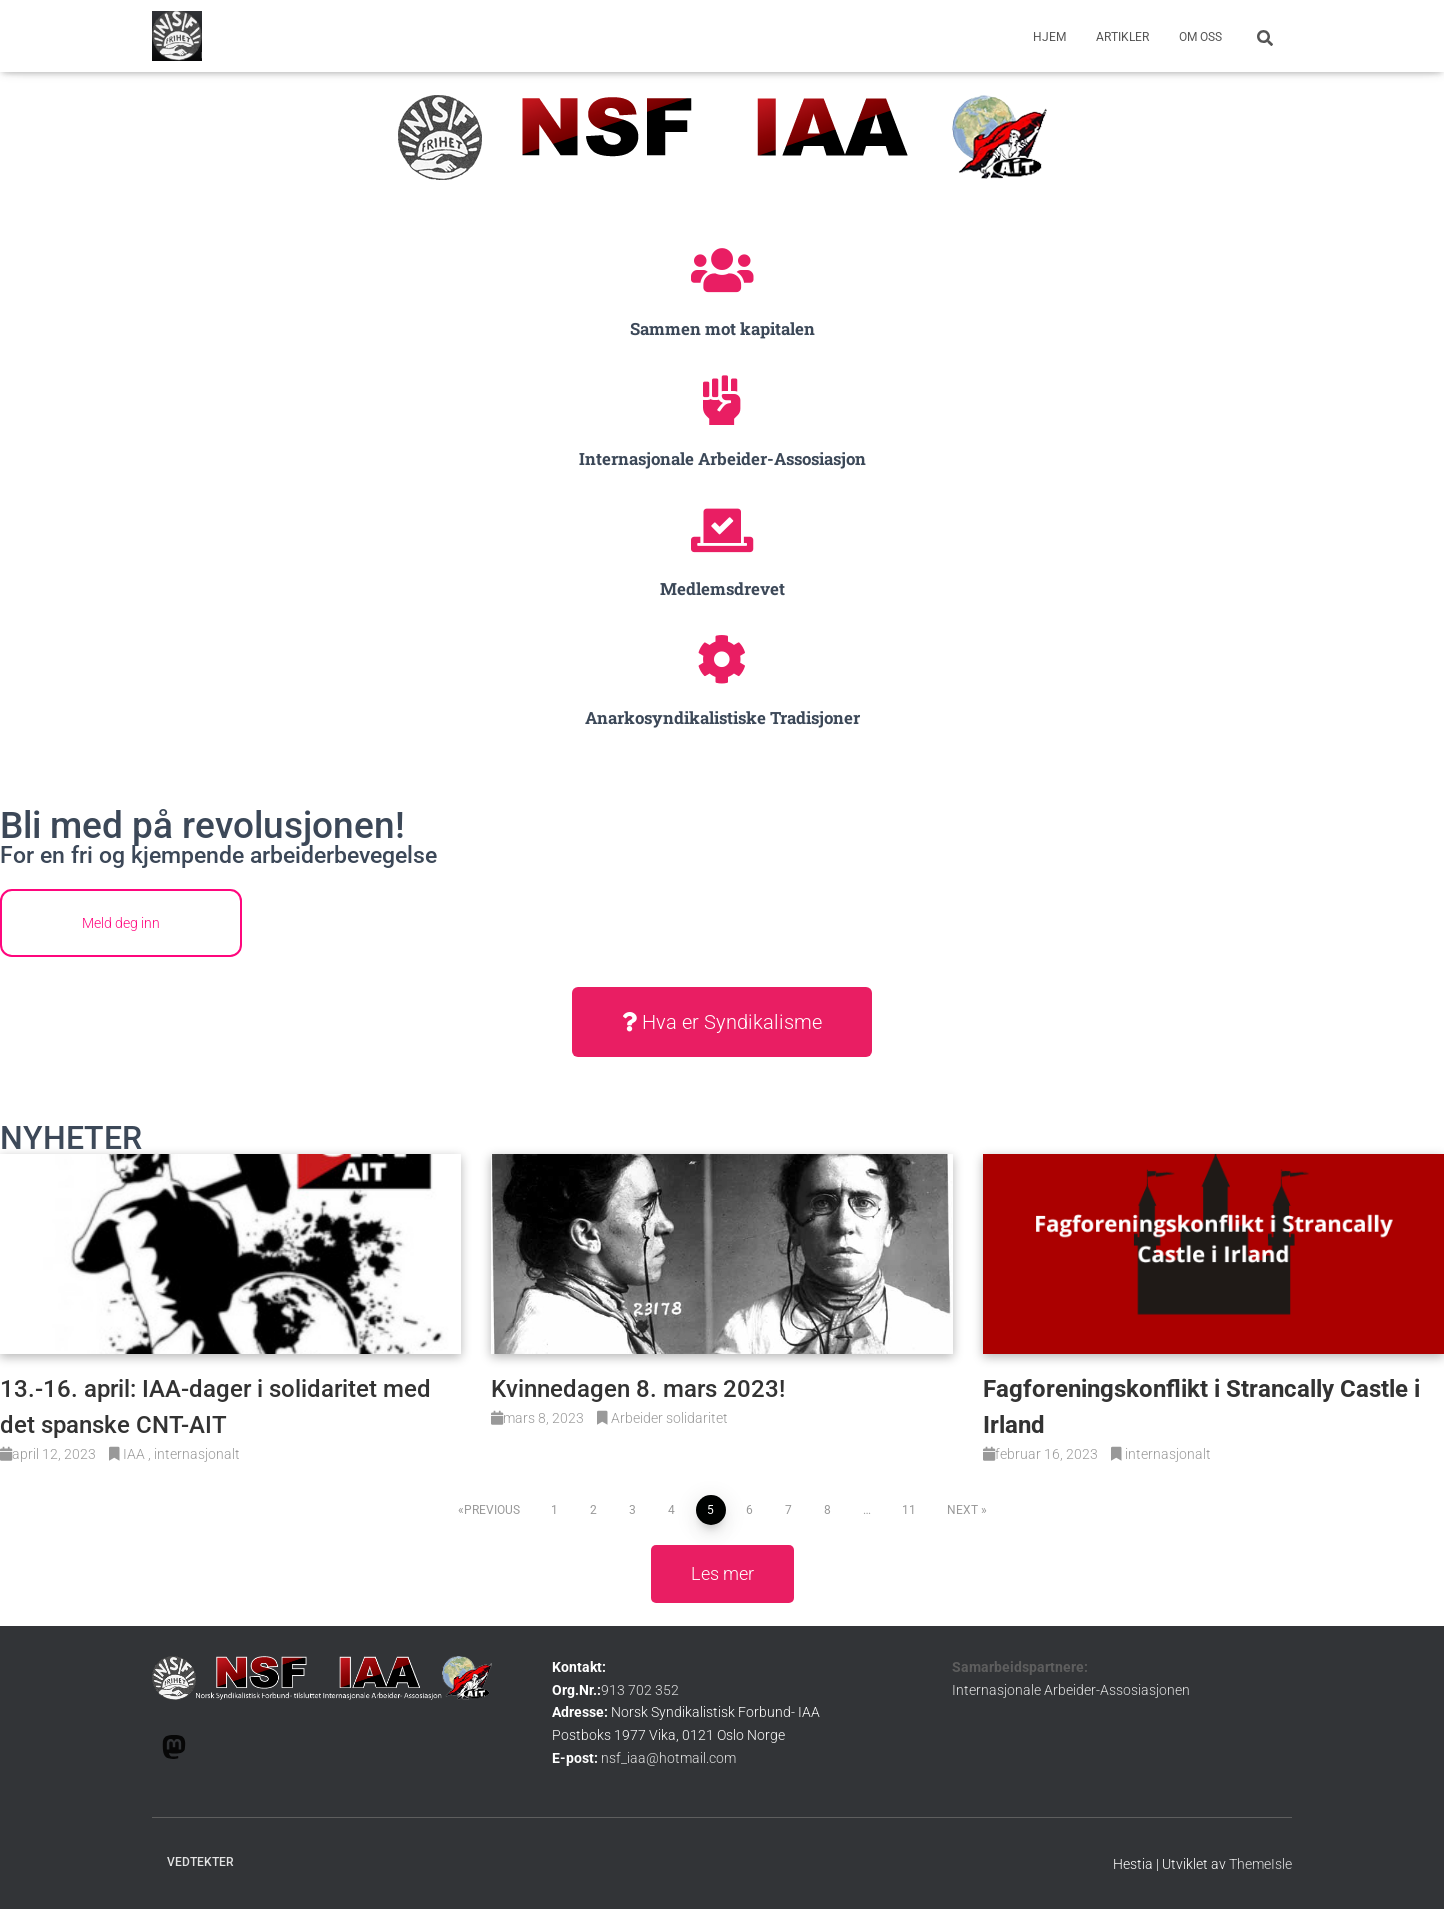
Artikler (1122, 37)
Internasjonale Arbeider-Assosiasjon (722, 458)
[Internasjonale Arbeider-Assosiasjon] (722, 400)
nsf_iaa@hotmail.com (668, 1758)
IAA (135, 1454)
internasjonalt (197, 1454)
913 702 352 (640, 1690)
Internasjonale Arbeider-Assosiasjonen (1071, 1690)
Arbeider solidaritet (669, 1418)
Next (962, 1510)
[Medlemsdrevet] (722, 530)
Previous (492, 1510)
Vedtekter (200, 1862)
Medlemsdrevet (722, 588)
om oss (1200, 37)
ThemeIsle (1260, 1864)
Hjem (1049, 37)
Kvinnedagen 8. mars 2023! (638, 1389)
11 (909, 1510)
